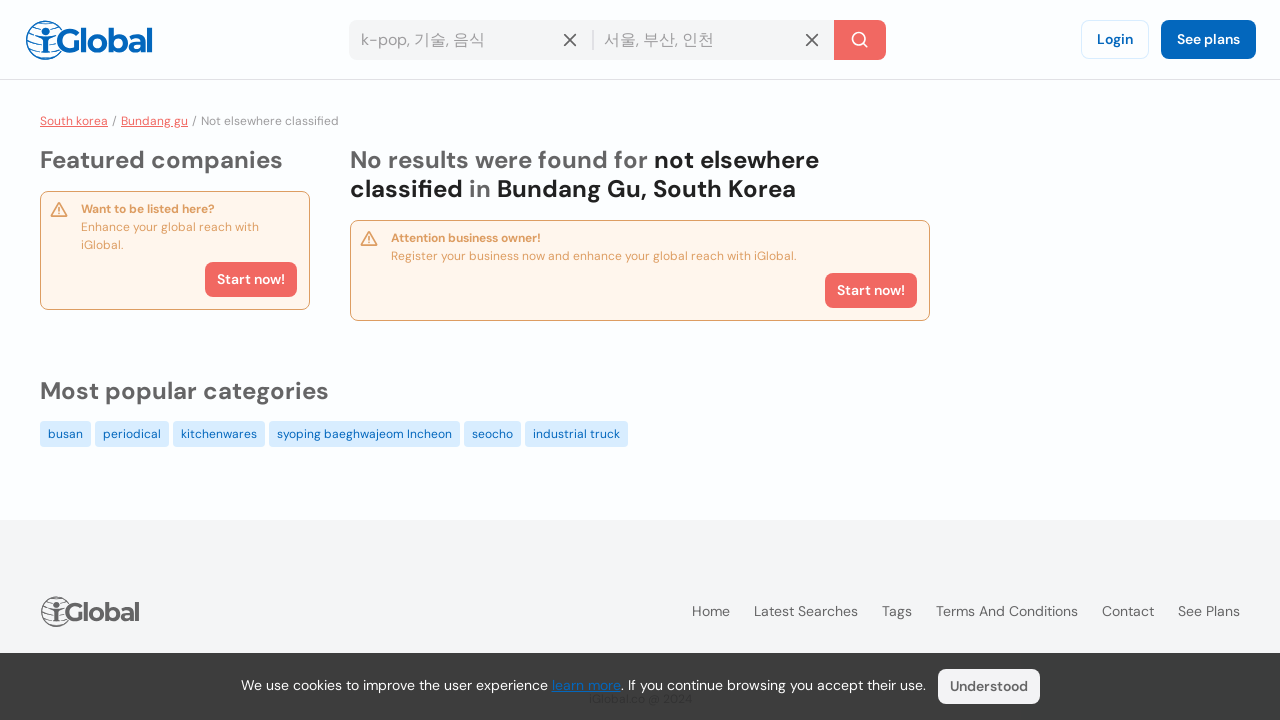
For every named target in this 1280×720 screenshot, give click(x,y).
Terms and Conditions (1007, 611)
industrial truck (576, 434)
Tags (897, 611)
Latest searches (806, 611)
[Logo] (89, 40)
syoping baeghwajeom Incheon (364, 434)
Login (1115, 39)
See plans (1208, 39)
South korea (74, 121)
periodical (132, 434)
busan (65, 434)
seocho (492, 434)
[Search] (860, 40)
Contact (1128, 611)
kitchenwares (219, 434)
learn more (586, 685)
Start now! (251, 279)
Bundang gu (154, 121)
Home (711, 611)
